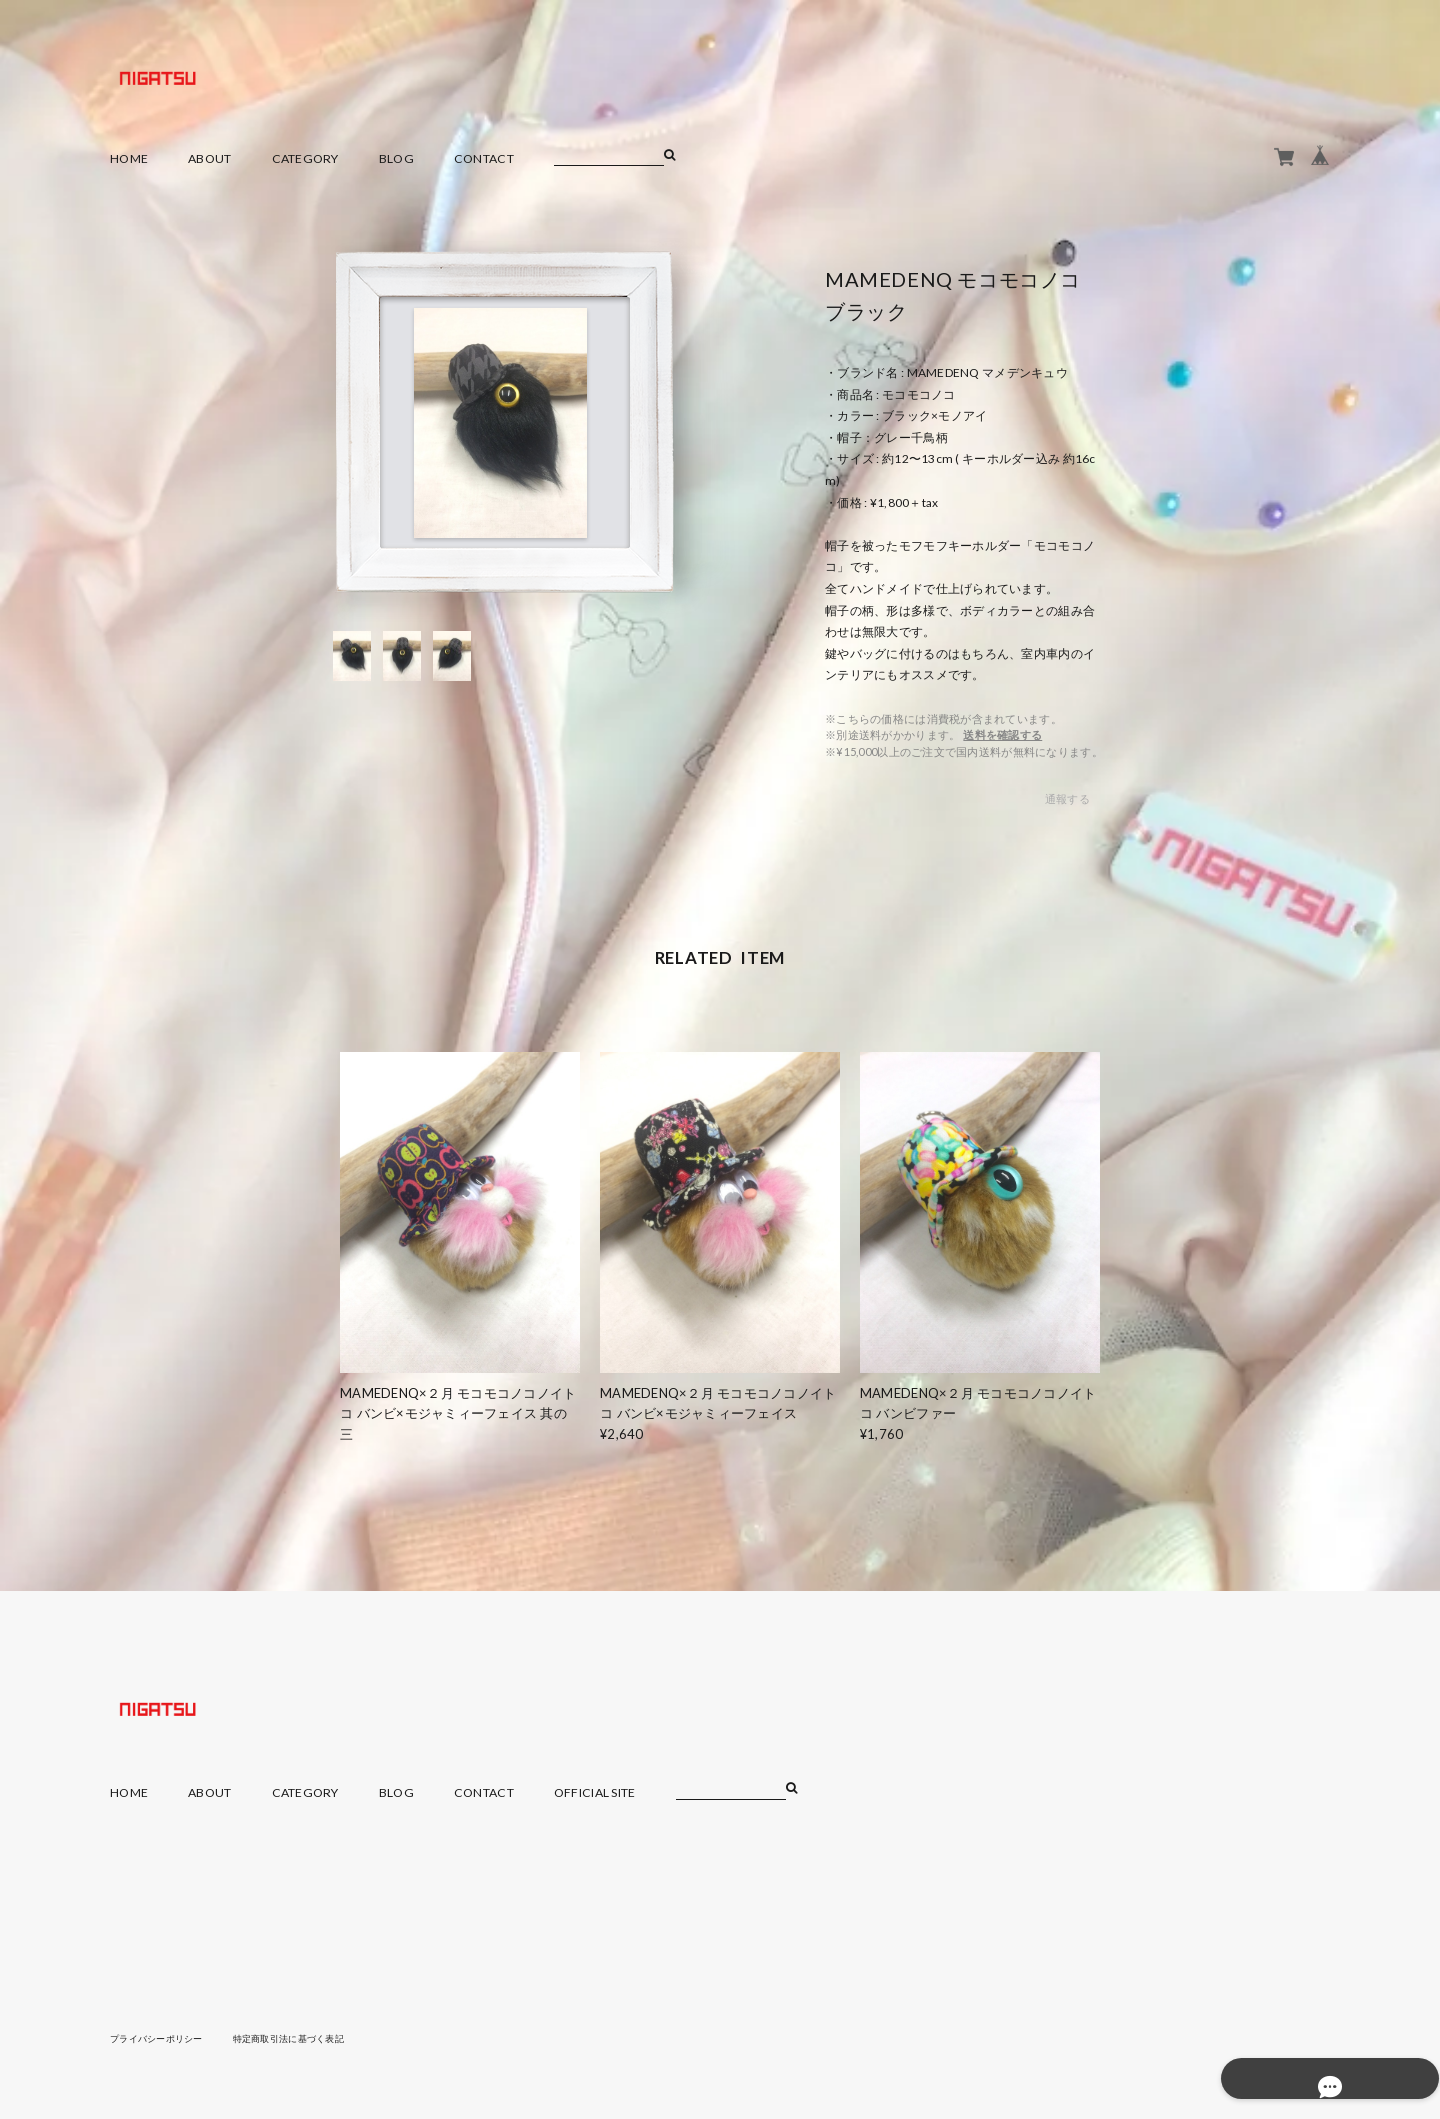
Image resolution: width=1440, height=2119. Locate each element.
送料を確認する (1002, 734)
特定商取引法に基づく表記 (304, 2038)
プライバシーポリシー (161, 2038)
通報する (1067, 798)
